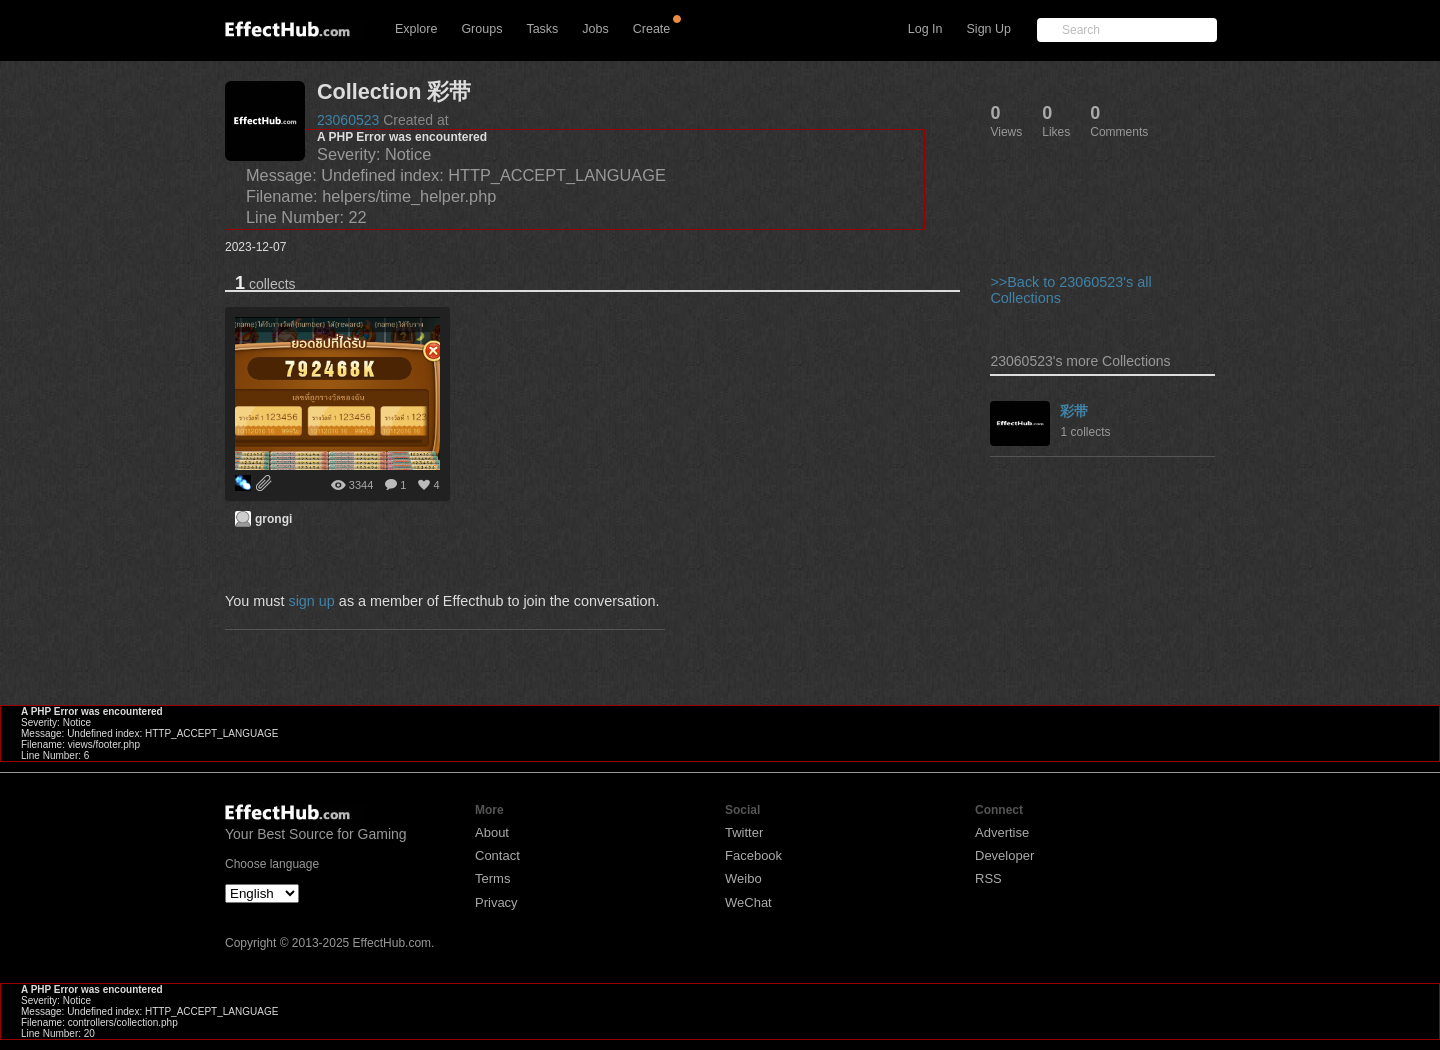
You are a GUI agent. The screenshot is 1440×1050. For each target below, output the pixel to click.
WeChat (748, 902)
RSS (988, 878)
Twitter (744, 832)
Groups (481, 29)
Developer (1004, 855)
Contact (497, 855)
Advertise (1002, 832)
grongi (273, 519)
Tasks (542, 29)
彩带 (1074, 411)
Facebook (753, 855)
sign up (311, 601)
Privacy (496, 902)
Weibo (743, 878)
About (492, 832)
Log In (925, 29)
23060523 (348, 120)
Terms (492, 878)
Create (652, 29)
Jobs (595, 29)
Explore (416, 29)
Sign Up (989, 29)
